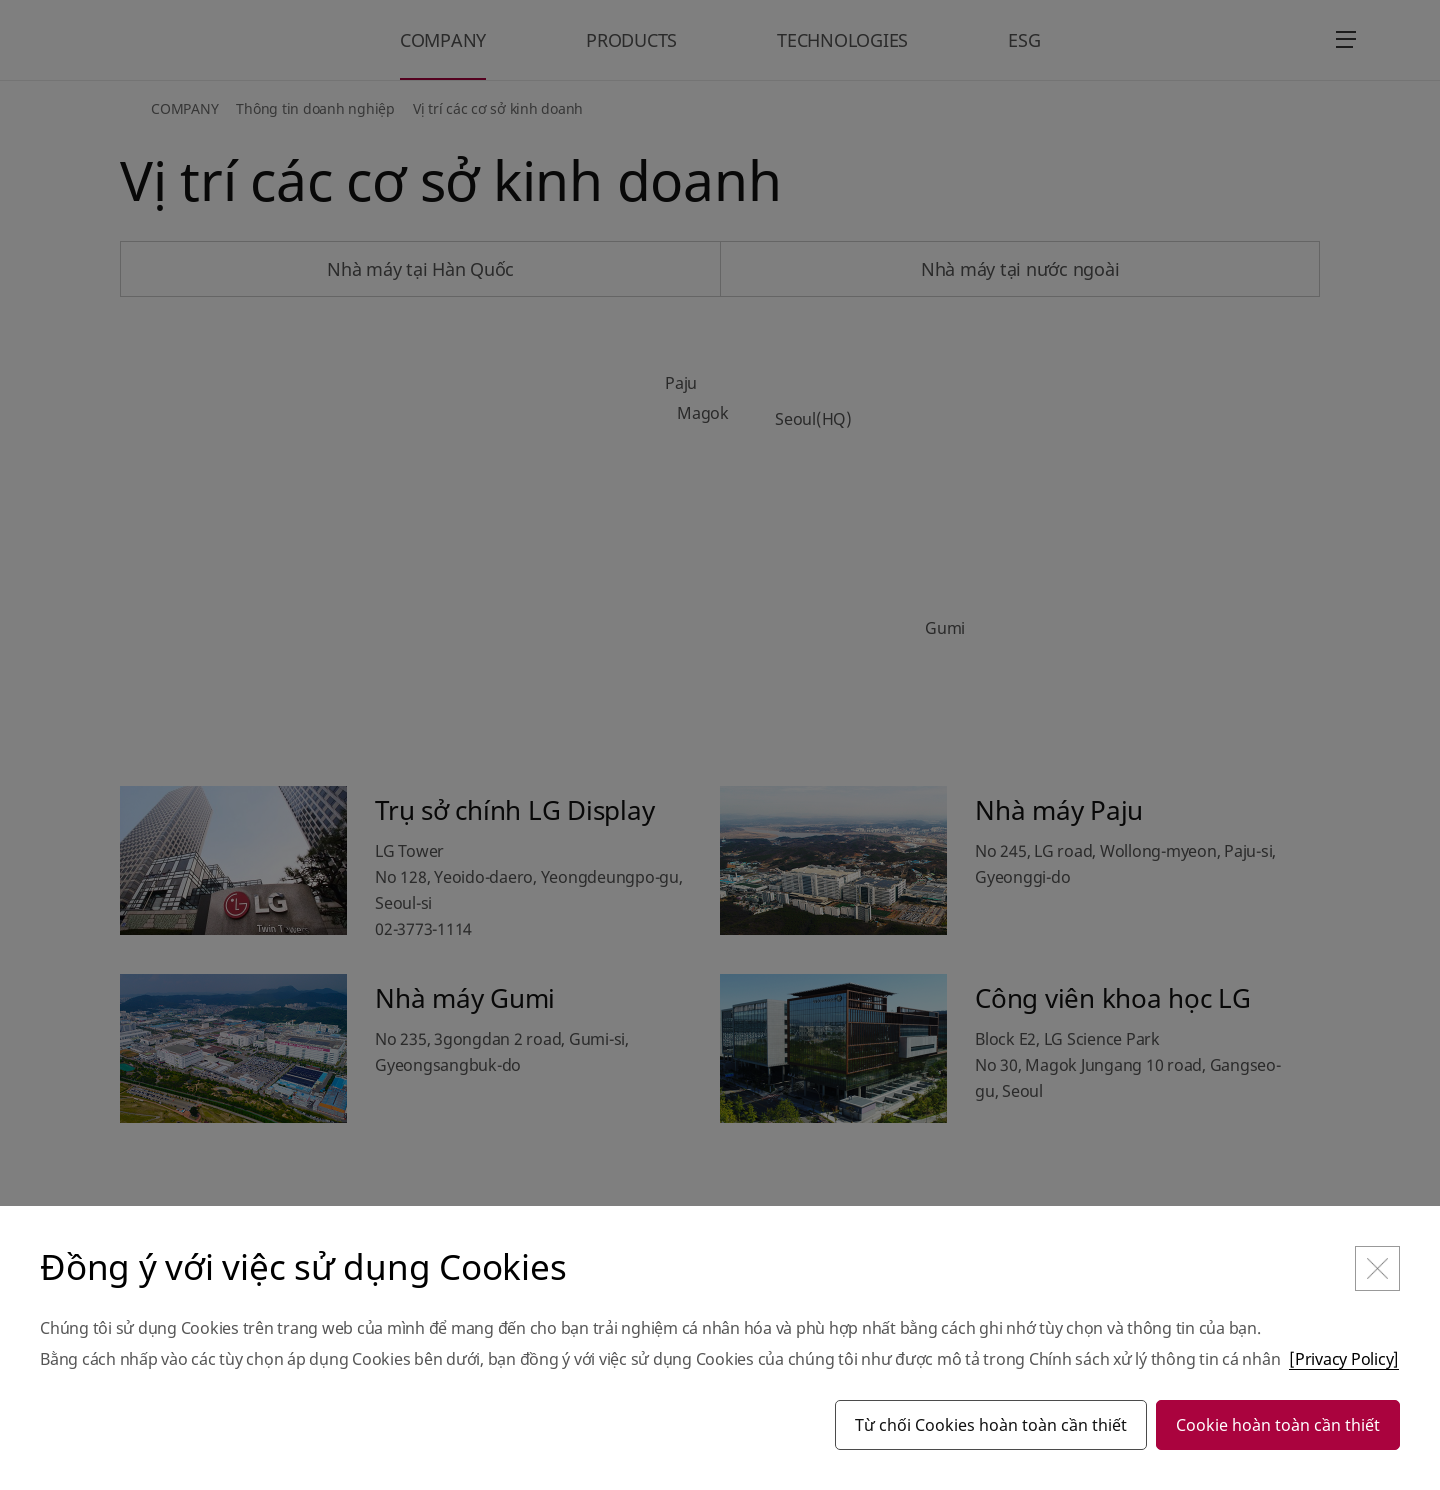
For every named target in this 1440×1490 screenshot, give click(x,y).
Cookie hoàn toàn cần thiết (1278, 1425)
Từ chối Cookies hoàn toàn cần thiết (991, 1425)
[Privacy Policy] (1344, 1359)
